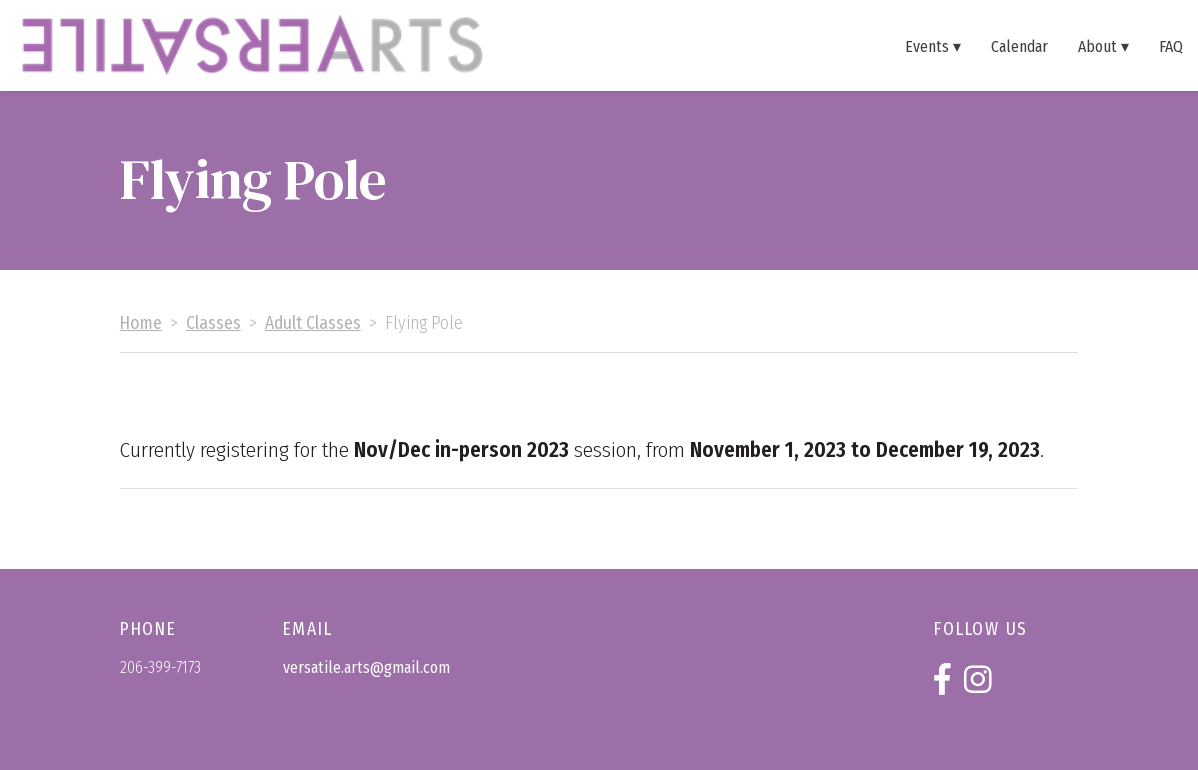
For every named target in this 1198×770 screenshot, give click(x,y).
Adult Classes (313, 323)
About (1097, 46)
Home (141, 323)
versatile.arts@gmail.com (366, 667)
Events (927, 46)
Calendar (1019, 46)
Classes (213, 323)
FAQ (1171, 46)
